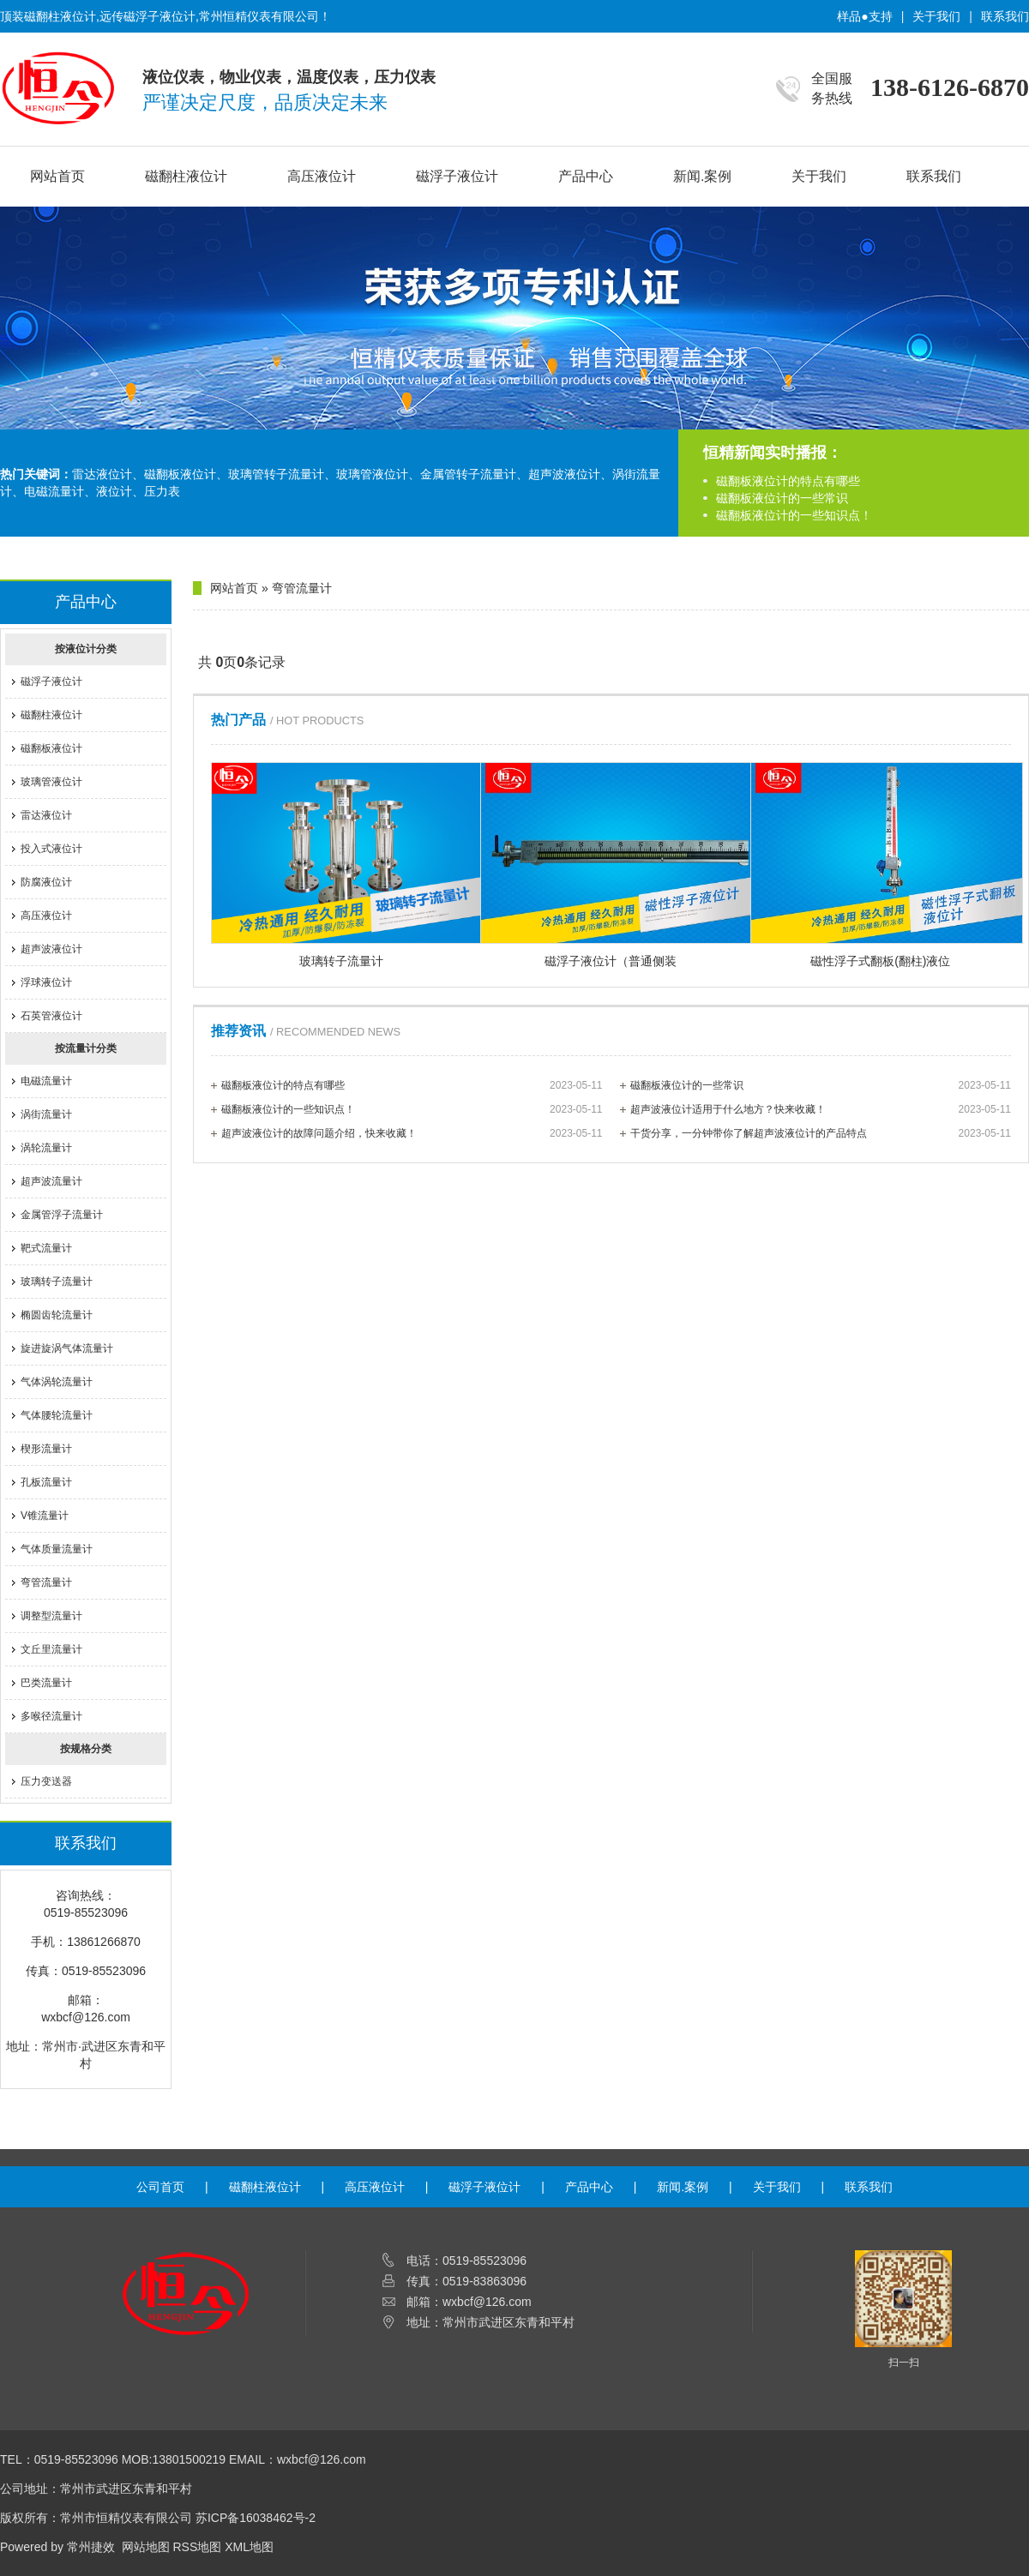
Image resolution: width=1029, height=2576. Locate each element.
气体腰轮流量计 (57, 1415)
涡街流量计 (46, 1114)
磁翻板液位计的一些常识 (782, 498)
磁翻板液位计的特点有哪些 (788, 481)
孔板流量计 (46, 1482)
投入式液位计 (51, 849)
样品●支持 (864, 16)
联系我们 (1005, 16)
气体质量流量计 (57, 1549)
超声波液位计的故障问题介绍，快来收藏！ (412, 1133)
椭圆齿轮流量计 (57, 1315)
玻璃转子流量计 (57, 1282)
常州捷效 (91, 2547)
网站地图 (146, 2547)
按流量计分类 (86, 1048)
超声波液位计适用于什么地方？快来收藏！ (821, 1109)
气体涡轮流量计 (57, 1382)
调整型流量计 (51, 1616)
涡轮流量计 (46, 1148)
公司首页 (160, 2187)
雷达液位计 (46, 815)
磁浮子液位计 (457, 176)
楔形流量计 (46, 1449)
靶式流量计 (46, 1248)
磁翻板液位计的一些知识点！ (794, 515)
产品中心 (585, 176)
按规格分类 (85, 1749)
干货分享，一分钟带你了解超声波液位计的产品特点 (821, 1133)
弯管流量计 (46, 1582)
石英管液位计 (51, 1016)
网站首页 (57, 176)
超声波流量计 (51, 1181)
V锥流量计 (45, 1516)
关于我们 (936, 16)
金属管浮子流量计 (62, 1215)
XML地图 (249, 2547)
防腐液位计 (46, 882)
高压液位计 (321, 176)
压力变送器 (46, 1781)
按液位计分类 (86, 649)
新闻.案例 (702, 176)
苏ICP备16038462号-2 (256, 2518)
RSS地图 (197, 2547)
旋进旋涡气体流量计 (67, 1348)
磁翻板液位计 (51, 748)
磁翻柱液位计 (186, 176)
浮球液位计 (46, 982)
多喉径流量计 (51, 1716)
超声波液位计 (51, 949)
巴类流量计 (46, 1683)
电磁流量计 (46, 1081)
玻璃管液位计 (51, 782)
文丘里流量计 (51, 1649)
